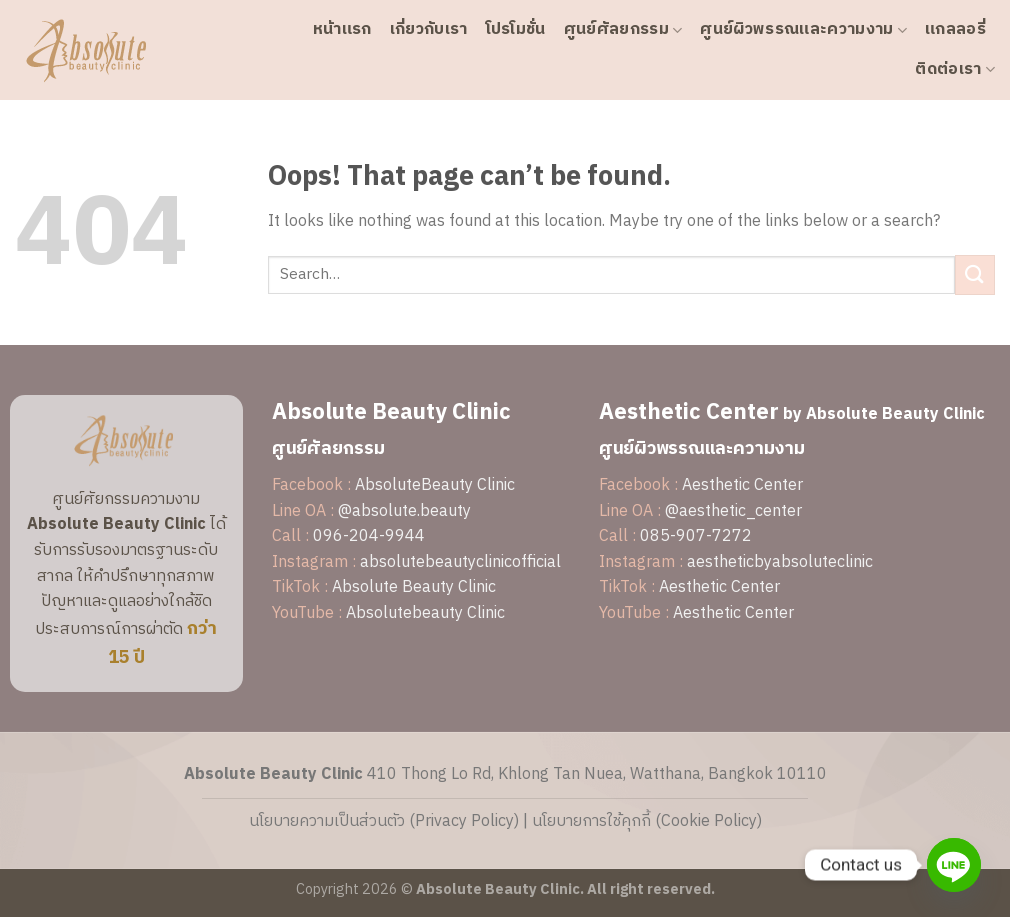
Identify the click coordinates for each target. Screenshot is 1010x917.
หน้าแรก (342, 29)
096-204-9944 (369, 536)
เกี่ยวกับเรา (429, 29)
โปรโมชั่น (516, 29)
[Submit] (975, 274)
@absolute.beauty (404, 511)
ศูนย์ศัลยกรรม (623, 29)
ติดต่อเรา (955, 69)
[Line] (954, 865)
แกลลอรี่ (955, 29)
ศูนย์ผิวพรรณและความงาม (803, 29)
